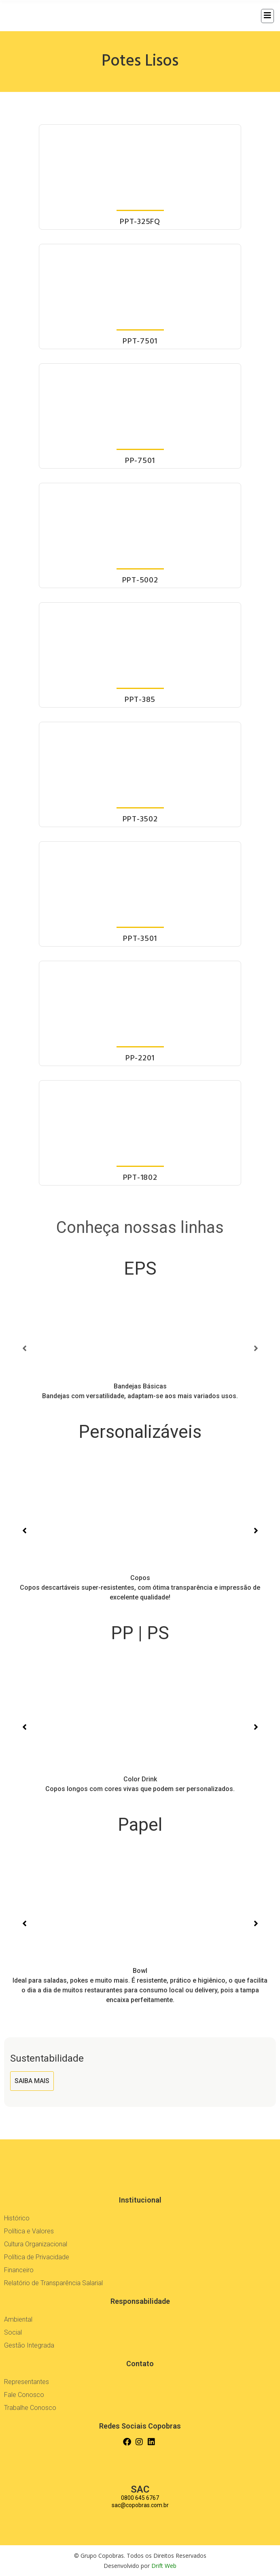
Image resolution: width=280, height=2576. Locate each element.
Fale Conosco (24, 2395)
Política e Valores (29, 2231)
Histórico (17, 2218)
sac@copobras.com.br (140, 2505)
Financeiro (19, 2270)
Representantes (26, 2382)
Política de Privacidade (36, 2257)
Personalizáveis (140, 1431)
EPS (140, 1268)
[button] (24, 1348)
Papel (140, 1824)
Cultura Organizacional (35, 2244)
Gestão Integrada (29, 2345)
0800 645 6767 (140, 2498)
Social (13, 2332)
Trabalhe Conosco (30, 2408)
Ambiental (18, 2319)
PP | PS (140, 1633)
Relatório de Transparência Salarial (53, 2283)
